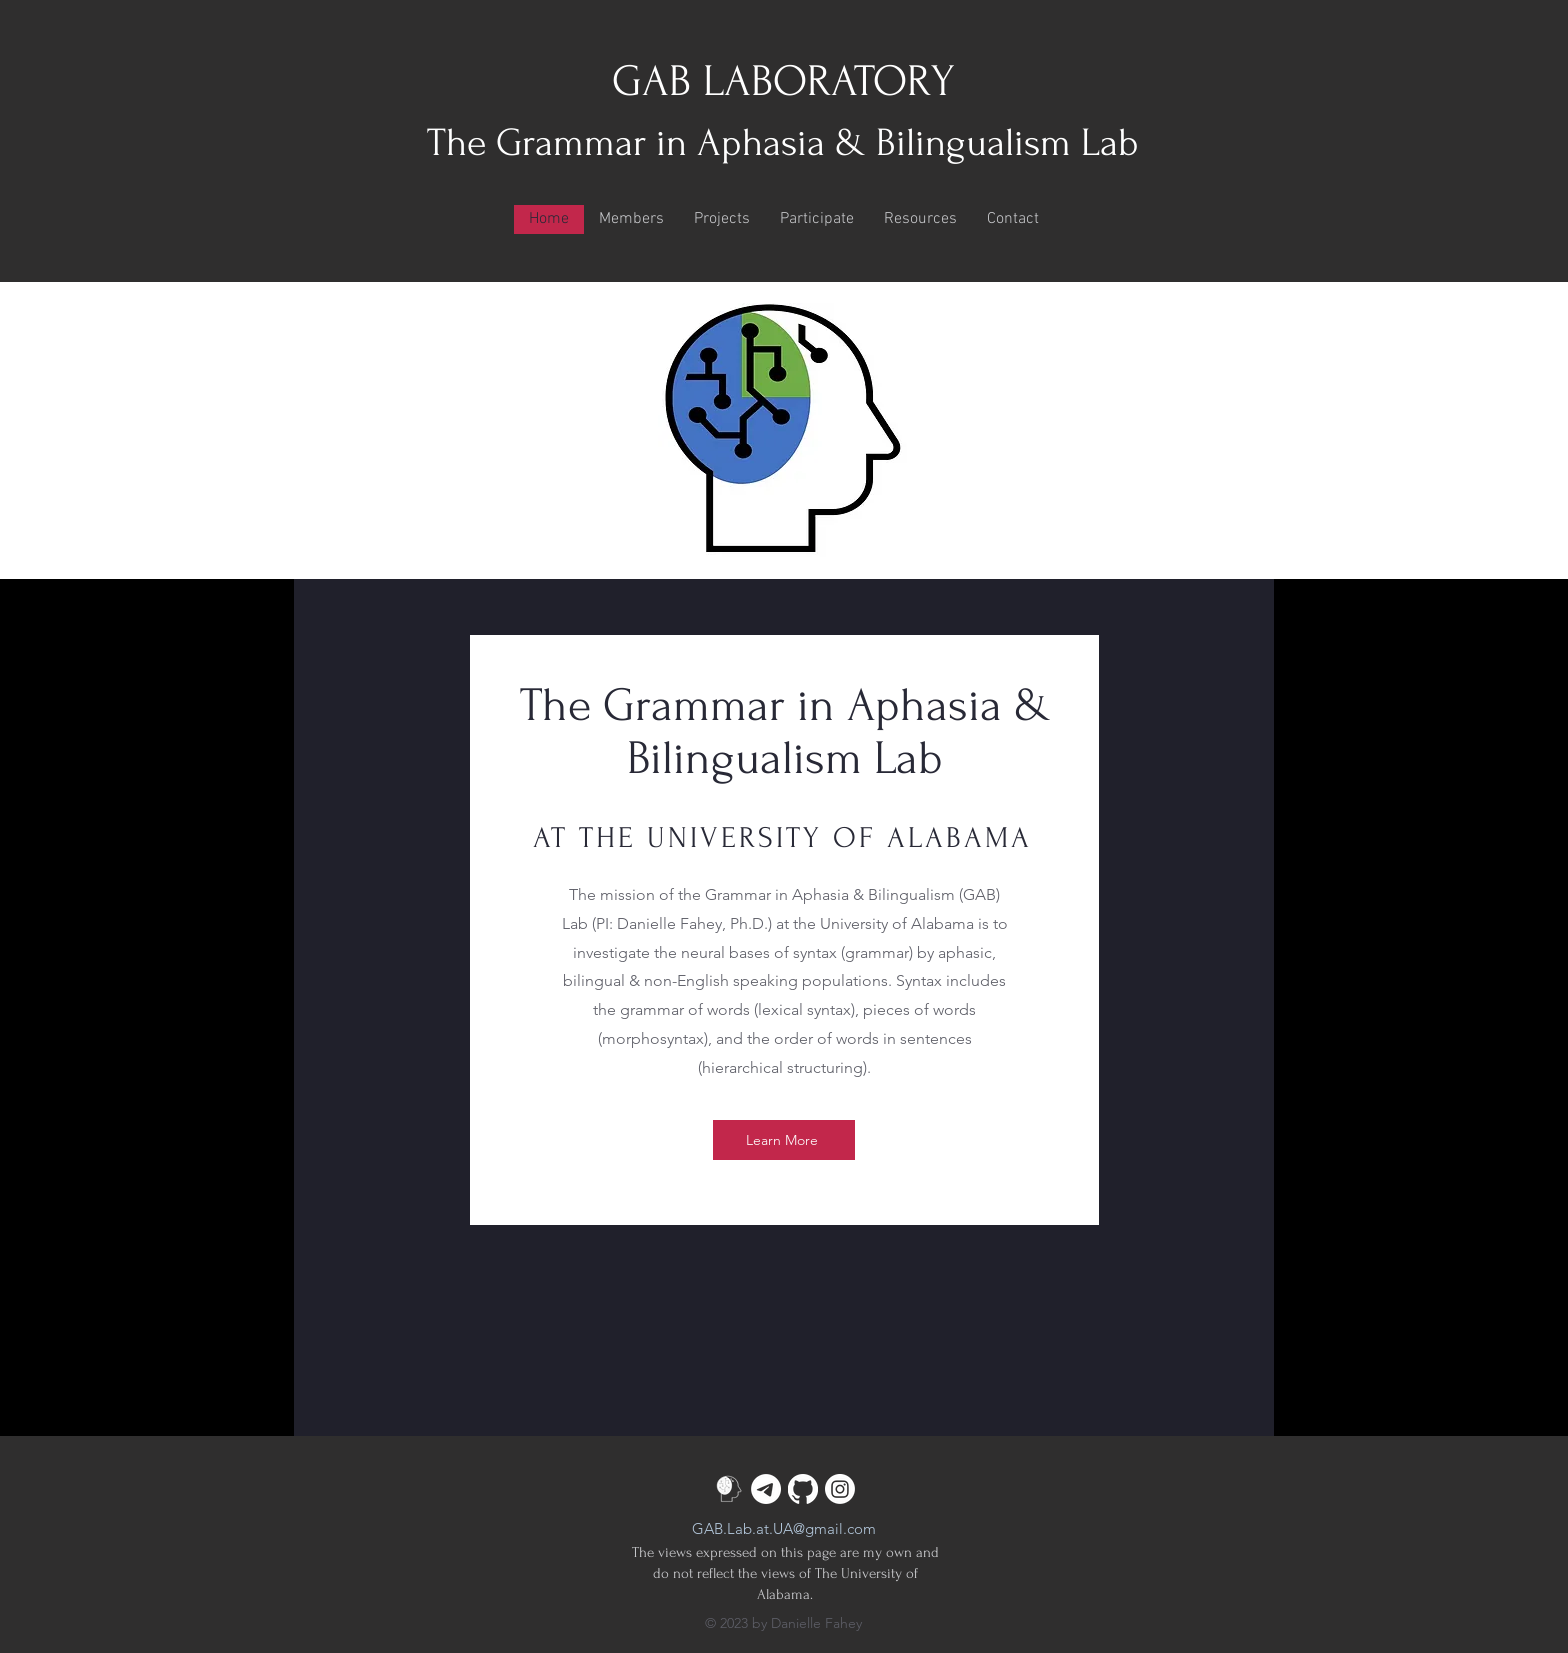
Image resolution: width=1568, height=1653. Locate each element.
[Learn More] (784, 1140)
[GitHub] (803, 1489)
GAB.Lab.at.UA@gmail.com (784, 1528)
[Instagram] (840, 1489)
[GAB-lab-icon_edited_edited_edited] (729, 1489)
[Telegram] (766, 1489)
